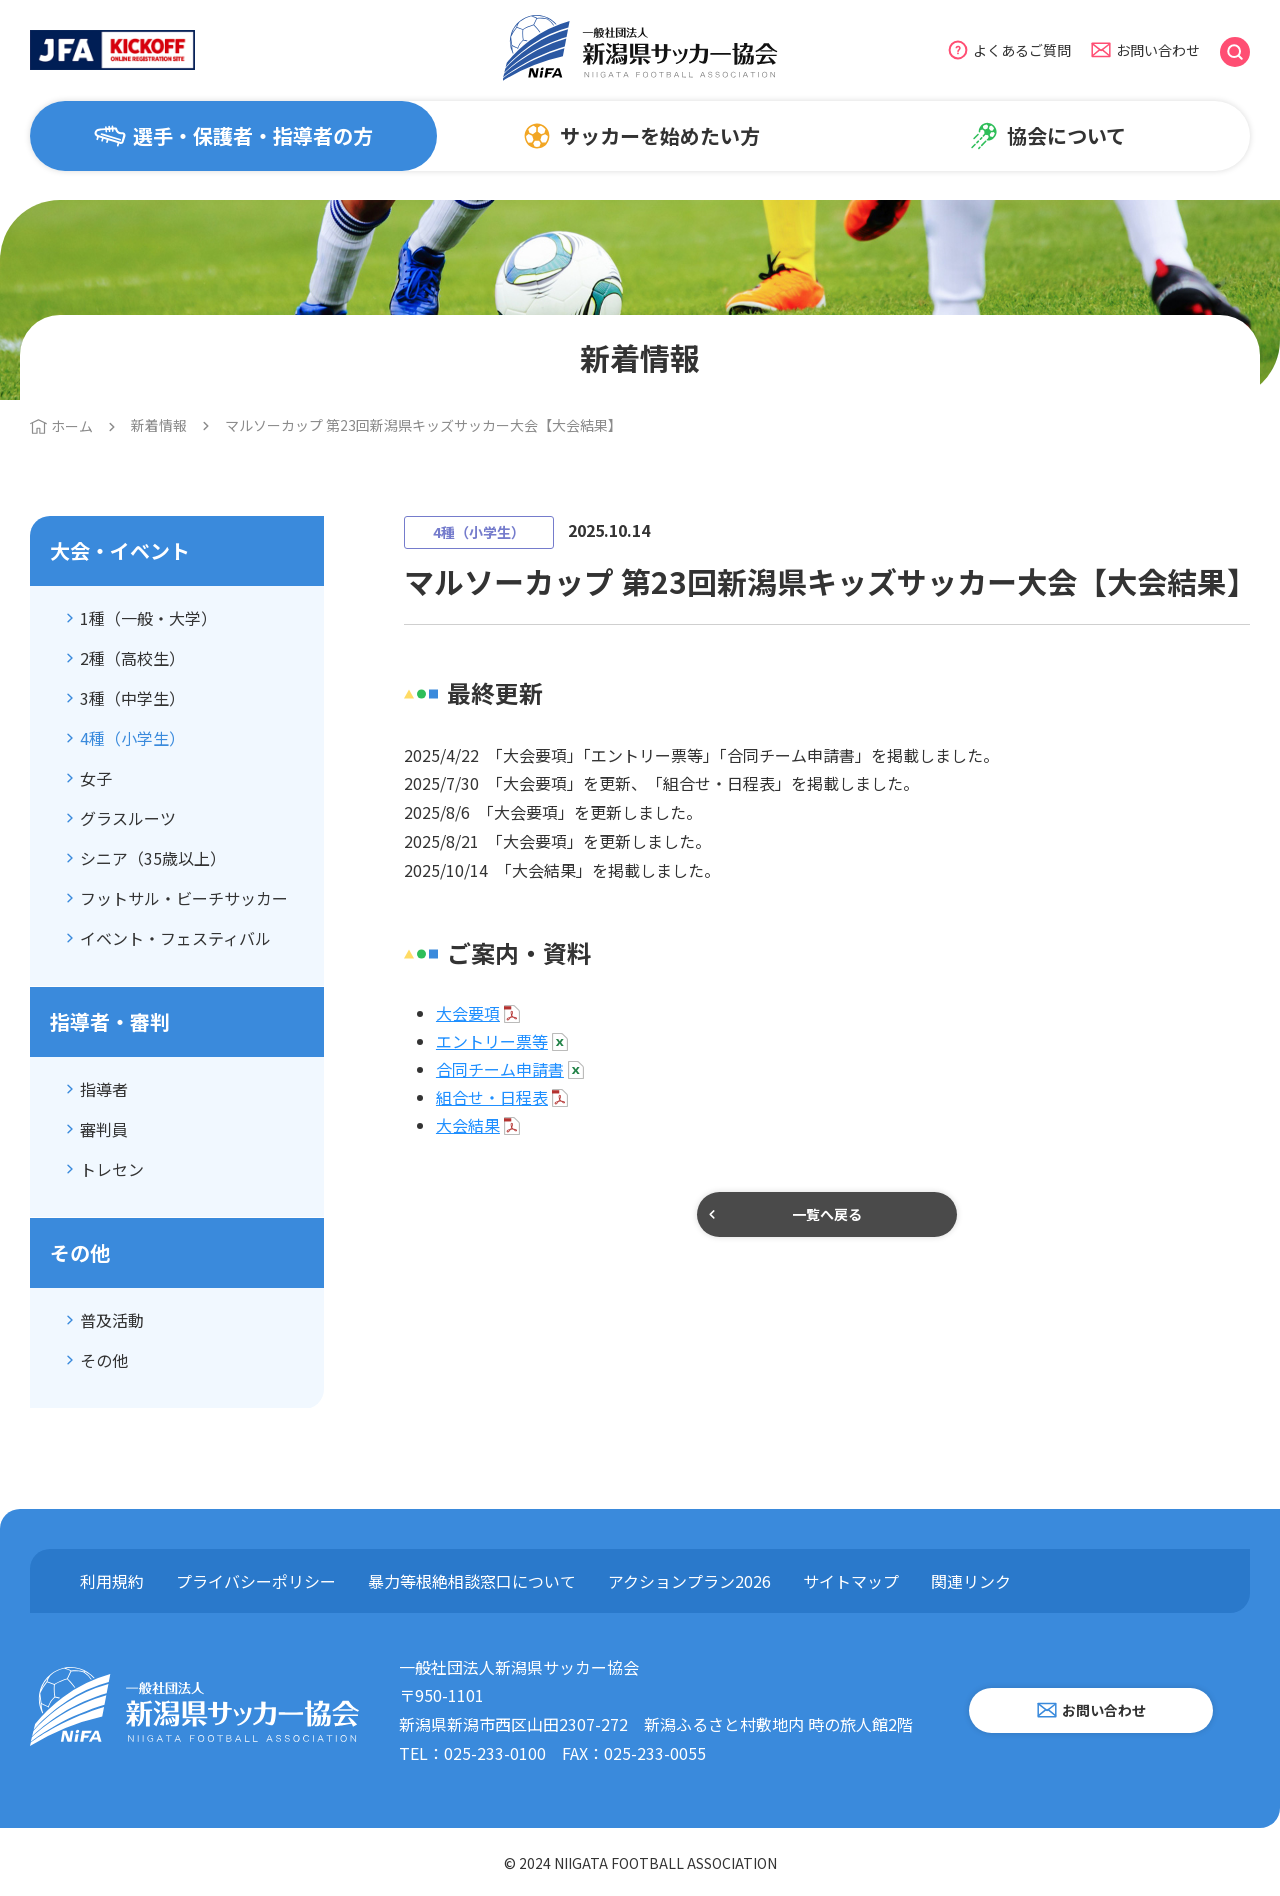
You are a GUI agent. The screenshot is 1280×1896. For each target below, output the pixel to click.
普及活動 (112, 1320)
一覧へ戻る (827, 1214)
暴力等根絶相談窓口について (472, 1581)
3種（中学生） (132, 698)
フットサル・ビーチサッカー (184, 898)
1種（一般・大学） (148, 618)
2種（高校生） (132, 658)
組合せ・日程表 (492, 1097)
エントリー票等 (492, 1041)
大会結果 (468, 1125)
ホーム (72, 426)
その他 (104, 1360)
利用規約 (112, 1581)
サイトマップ (851, 1581)
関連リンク (971, 1581)
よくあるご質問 (1022, 50)
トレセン (112, 1169)
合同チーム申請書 (500, 1069)
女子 (96, 778)
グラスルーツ (128, 818)
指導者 (104, 1089)
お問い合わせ (1158, 50)
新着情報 (159, 425)
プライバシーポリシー (256, 1581)
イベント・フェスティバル (175, 938)
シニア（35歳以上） (153, 858)
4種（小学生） (132, 738)
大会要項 (468, 1013)
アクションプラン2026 (689, 1581)
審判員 (104, 1129)
